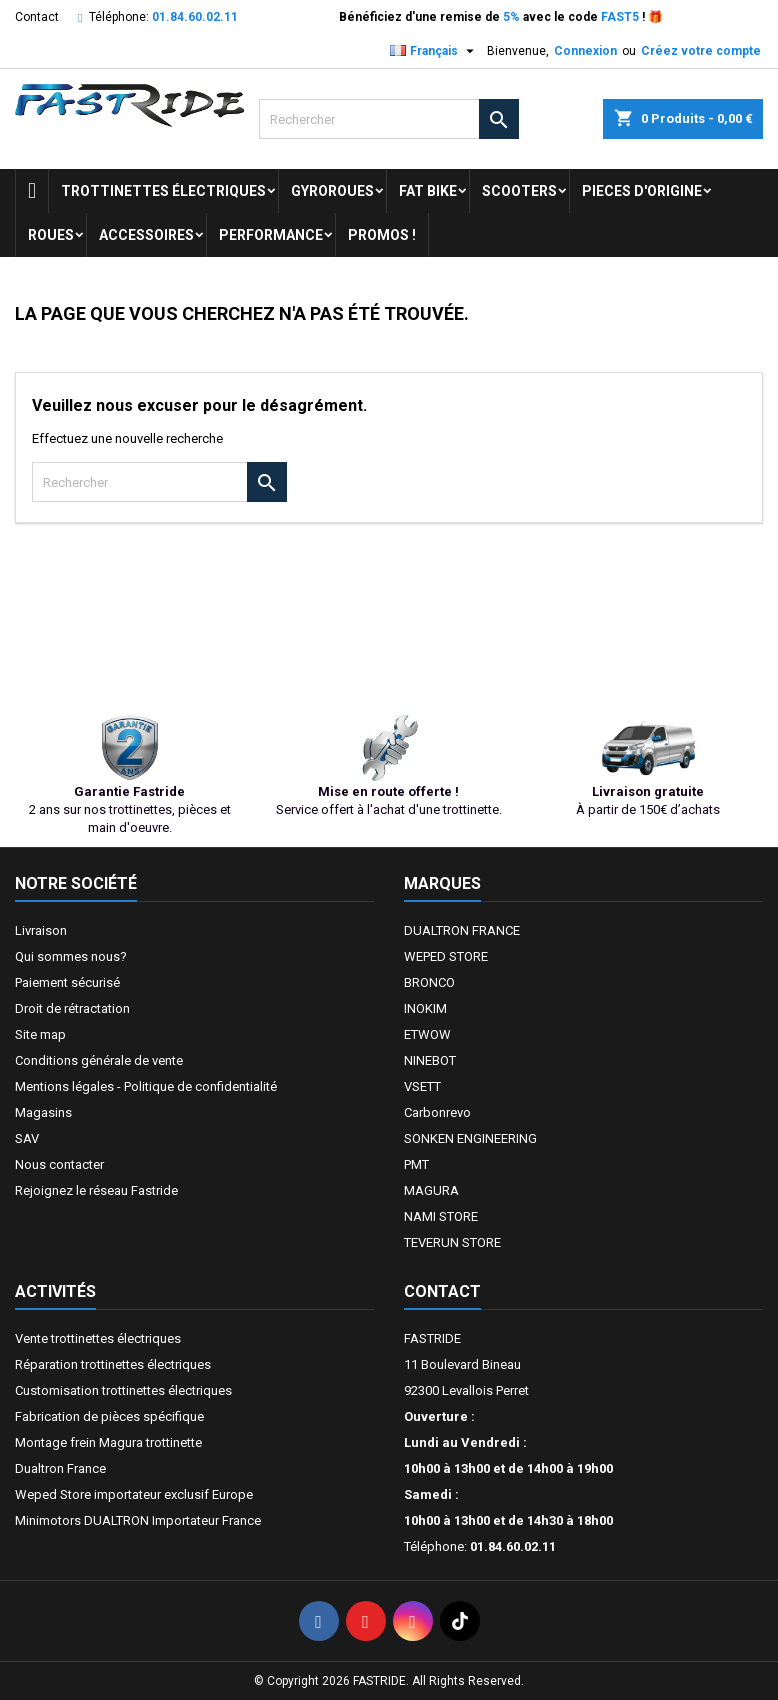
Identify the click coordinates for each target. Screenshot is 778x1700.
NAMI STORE (441, 1216)
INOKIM (425, 1008)
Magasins (43, 1112)
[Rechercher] (388, 119)
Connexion (585, 51)
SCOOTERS (519, 191)
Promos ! (382, 235)
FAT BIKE (428, 191)
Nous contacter (59, 1164)
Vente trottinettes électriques (98, 1338)
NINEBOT (430, 1060)
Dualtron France (60, 1468)
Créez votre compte (701, 51)
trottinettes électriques (163, 191)
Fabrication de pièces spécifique (109, 1416)
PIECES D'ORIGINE (642, 191)
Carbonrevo (437, 1112)
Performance (271, 235)
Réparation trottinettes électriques (113, 1364)
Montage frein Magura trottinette (108, 1442)
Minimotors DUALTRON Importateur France (138, 1520)
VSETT (422, 1086)
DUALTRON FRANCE (462, 930)
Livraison (41, 930)
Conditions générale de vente (99, 1060)
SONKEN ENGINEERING (470, 1138)
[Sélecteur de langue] (434, 51)
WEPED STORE (446, 956)
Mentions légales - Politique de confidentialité (146, 1086)
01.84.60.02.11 (195, 17)
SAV (27, 1138)
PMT (416, 1164)
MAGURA (431, 1190)
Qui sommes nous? (71, 956)
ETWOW (427, 1034)
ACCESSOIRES (146, 235)
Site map (40, 1034)
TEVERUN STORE (452, 1242)
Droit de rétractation (72, 1008)
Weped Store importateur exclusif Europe (134, 1494)
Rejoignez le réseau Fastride (96, 1190)
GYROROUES (332, 191)
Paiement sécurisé (67, 982)
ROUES (51, 235)
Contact (37, 17)
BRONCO (429, 982)
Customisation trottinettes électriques (123, 1390)
